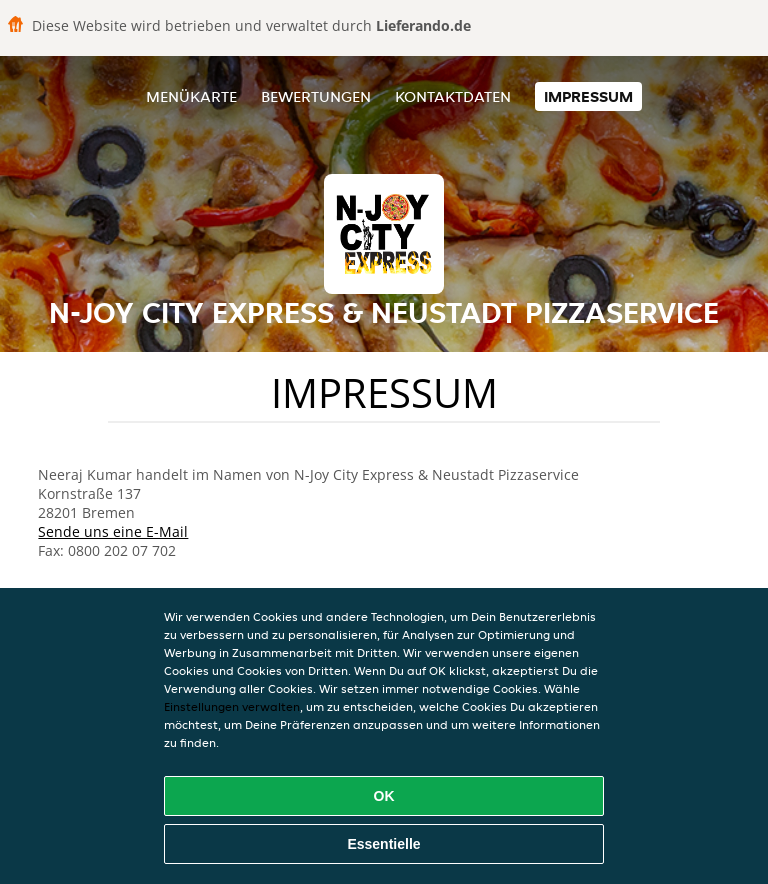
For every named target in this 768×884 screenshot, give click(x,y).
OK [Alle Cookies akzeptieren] (384, 796)
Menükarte (191, 96)
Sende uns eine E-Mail (113, 531)
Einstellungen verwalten (232, 706)
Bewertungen (316, 96)
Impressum (588, 96)
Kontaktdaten (453, 96)
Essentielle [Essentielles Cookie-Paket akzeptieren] (383, 844)
